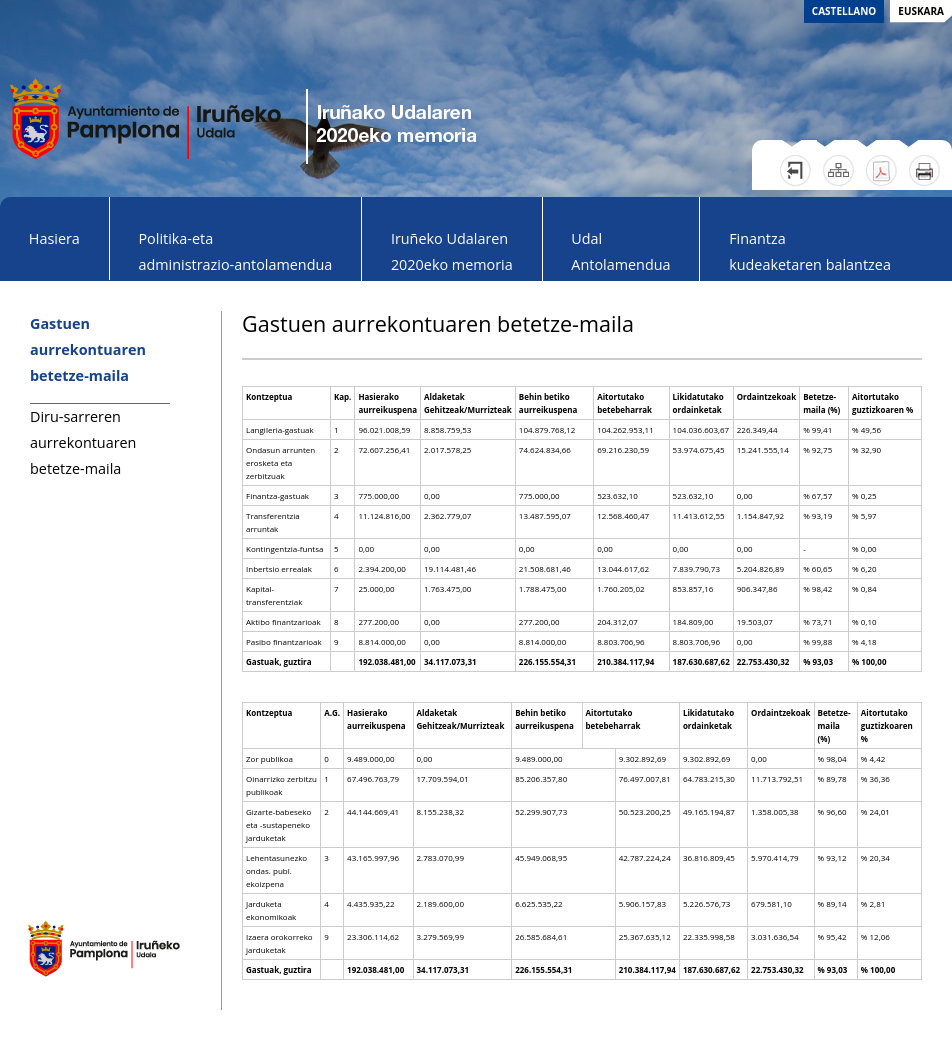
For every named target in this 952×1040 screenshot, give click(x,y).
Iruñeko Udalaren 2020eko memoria (452, 251)
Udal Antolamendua (620, 251)
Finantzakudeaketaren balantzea (810, 251)
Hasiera (54, 238)
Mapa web (838, 170)
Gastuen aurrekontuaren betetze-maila (88, 349)
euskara (921, 11)
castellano (844, 11)
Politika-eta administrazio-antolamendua (235, 251)
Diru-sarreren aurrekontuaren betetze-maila (83, 442)
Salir (795, 170)
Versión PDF (881, 170)
